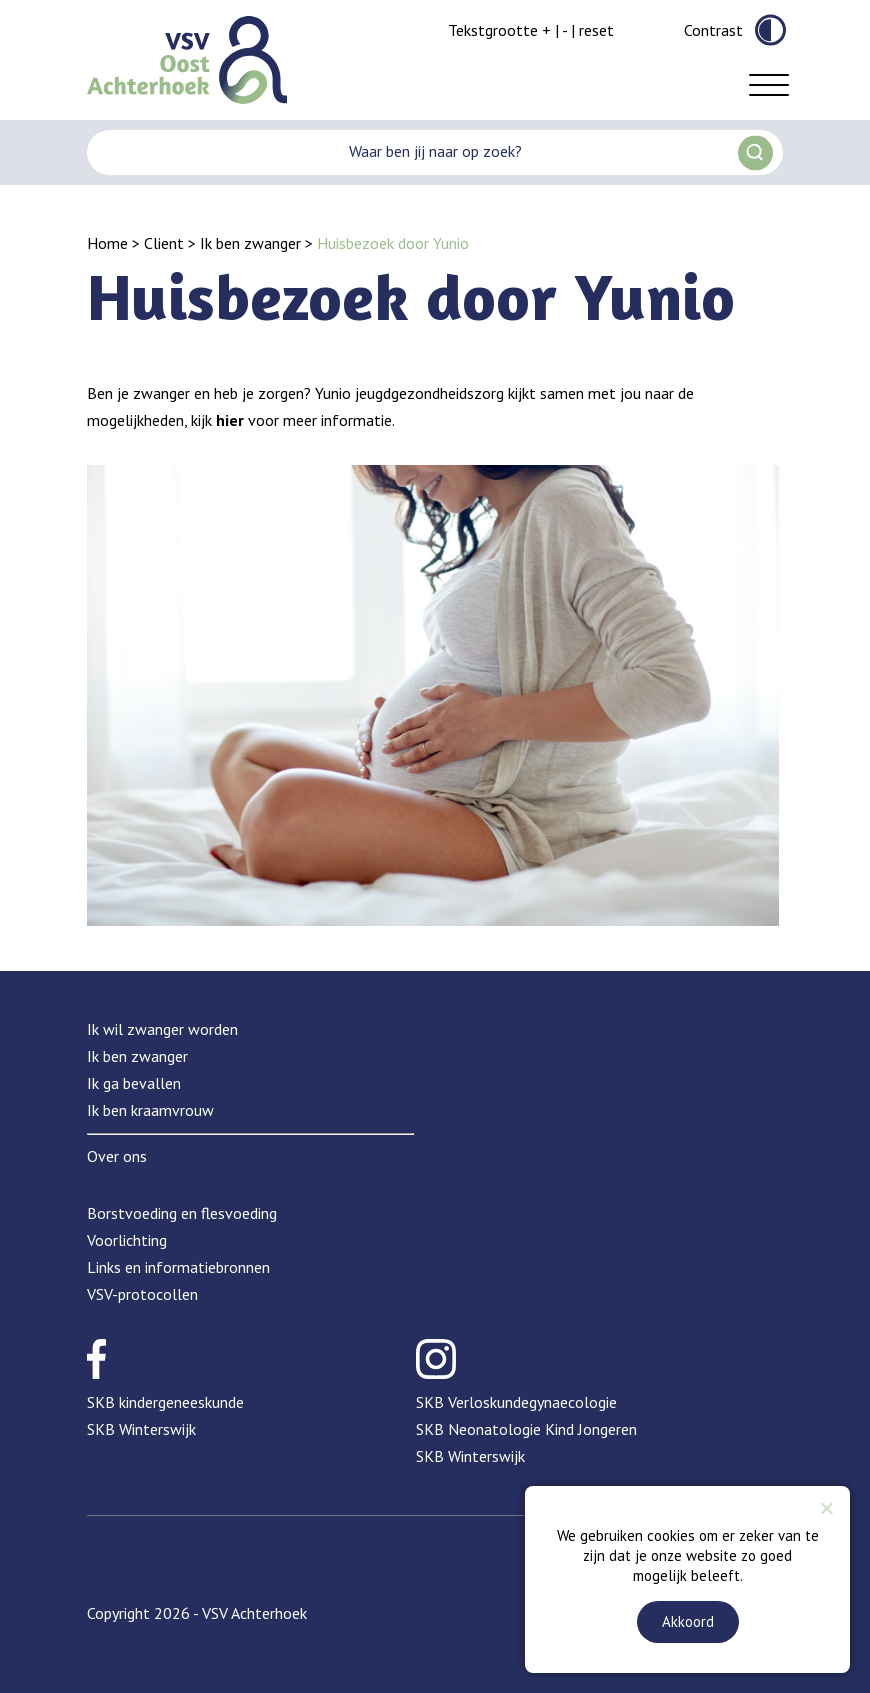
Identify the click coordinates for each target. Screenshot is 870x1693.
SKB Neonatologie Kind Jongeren (526, 1429)
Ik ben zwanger (250, 243)
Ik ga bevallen (134, 1083)
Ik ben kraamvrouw (150, 1110)
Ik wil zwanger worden (162, 1029)
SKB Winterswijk (141, 1429)
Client (164, 243)
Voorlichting (127, 1240)
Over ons (117, 1156)
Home (107, 243)
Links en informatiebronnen (178, 1267)
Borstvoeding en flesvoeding (182, 1213)
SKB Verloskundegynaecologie (516, 1402)
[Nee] (826, 1508)
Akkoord (688, 1621)
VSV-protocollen (142, 1294)
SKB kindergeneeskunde (165, 1402)
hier (230, 420)
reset (596, 30)
